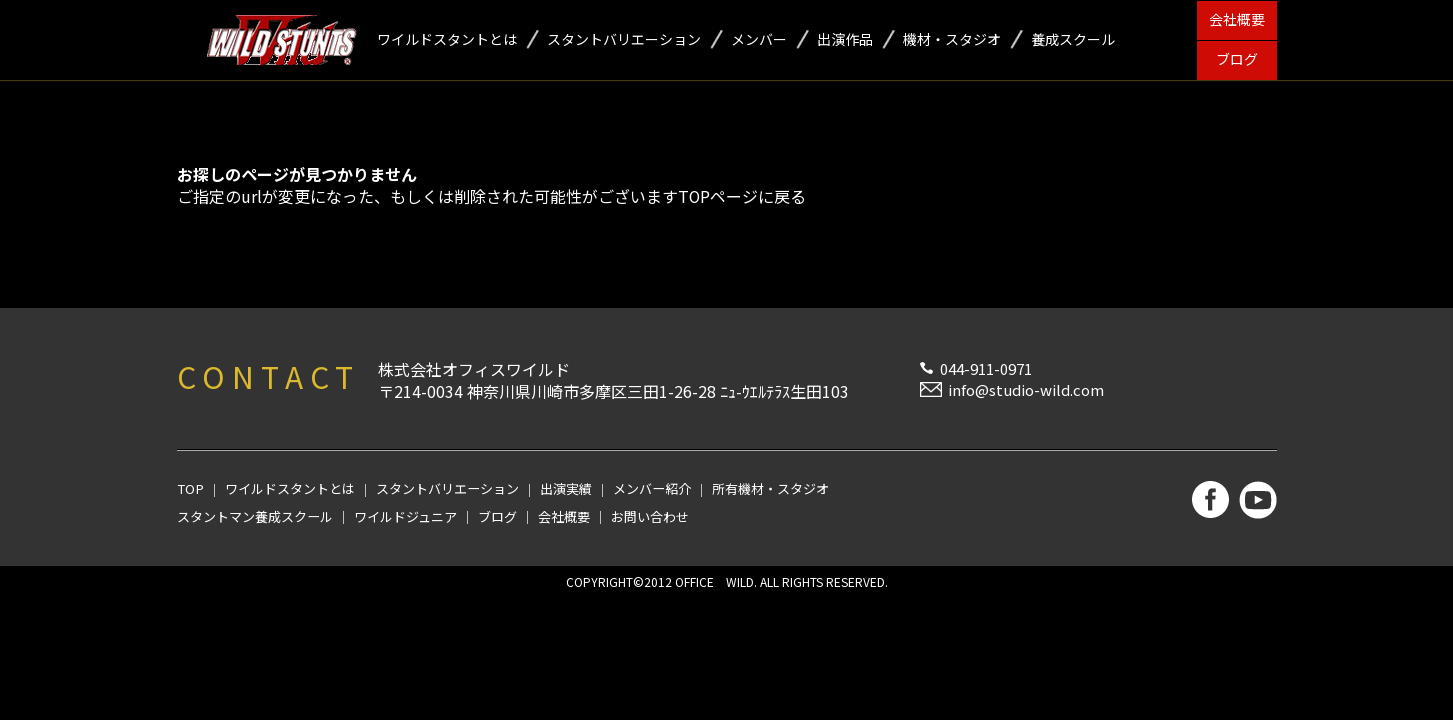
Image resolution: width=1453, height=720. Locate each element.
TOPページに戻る (742, 196)
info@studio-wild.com (1026, 389)
